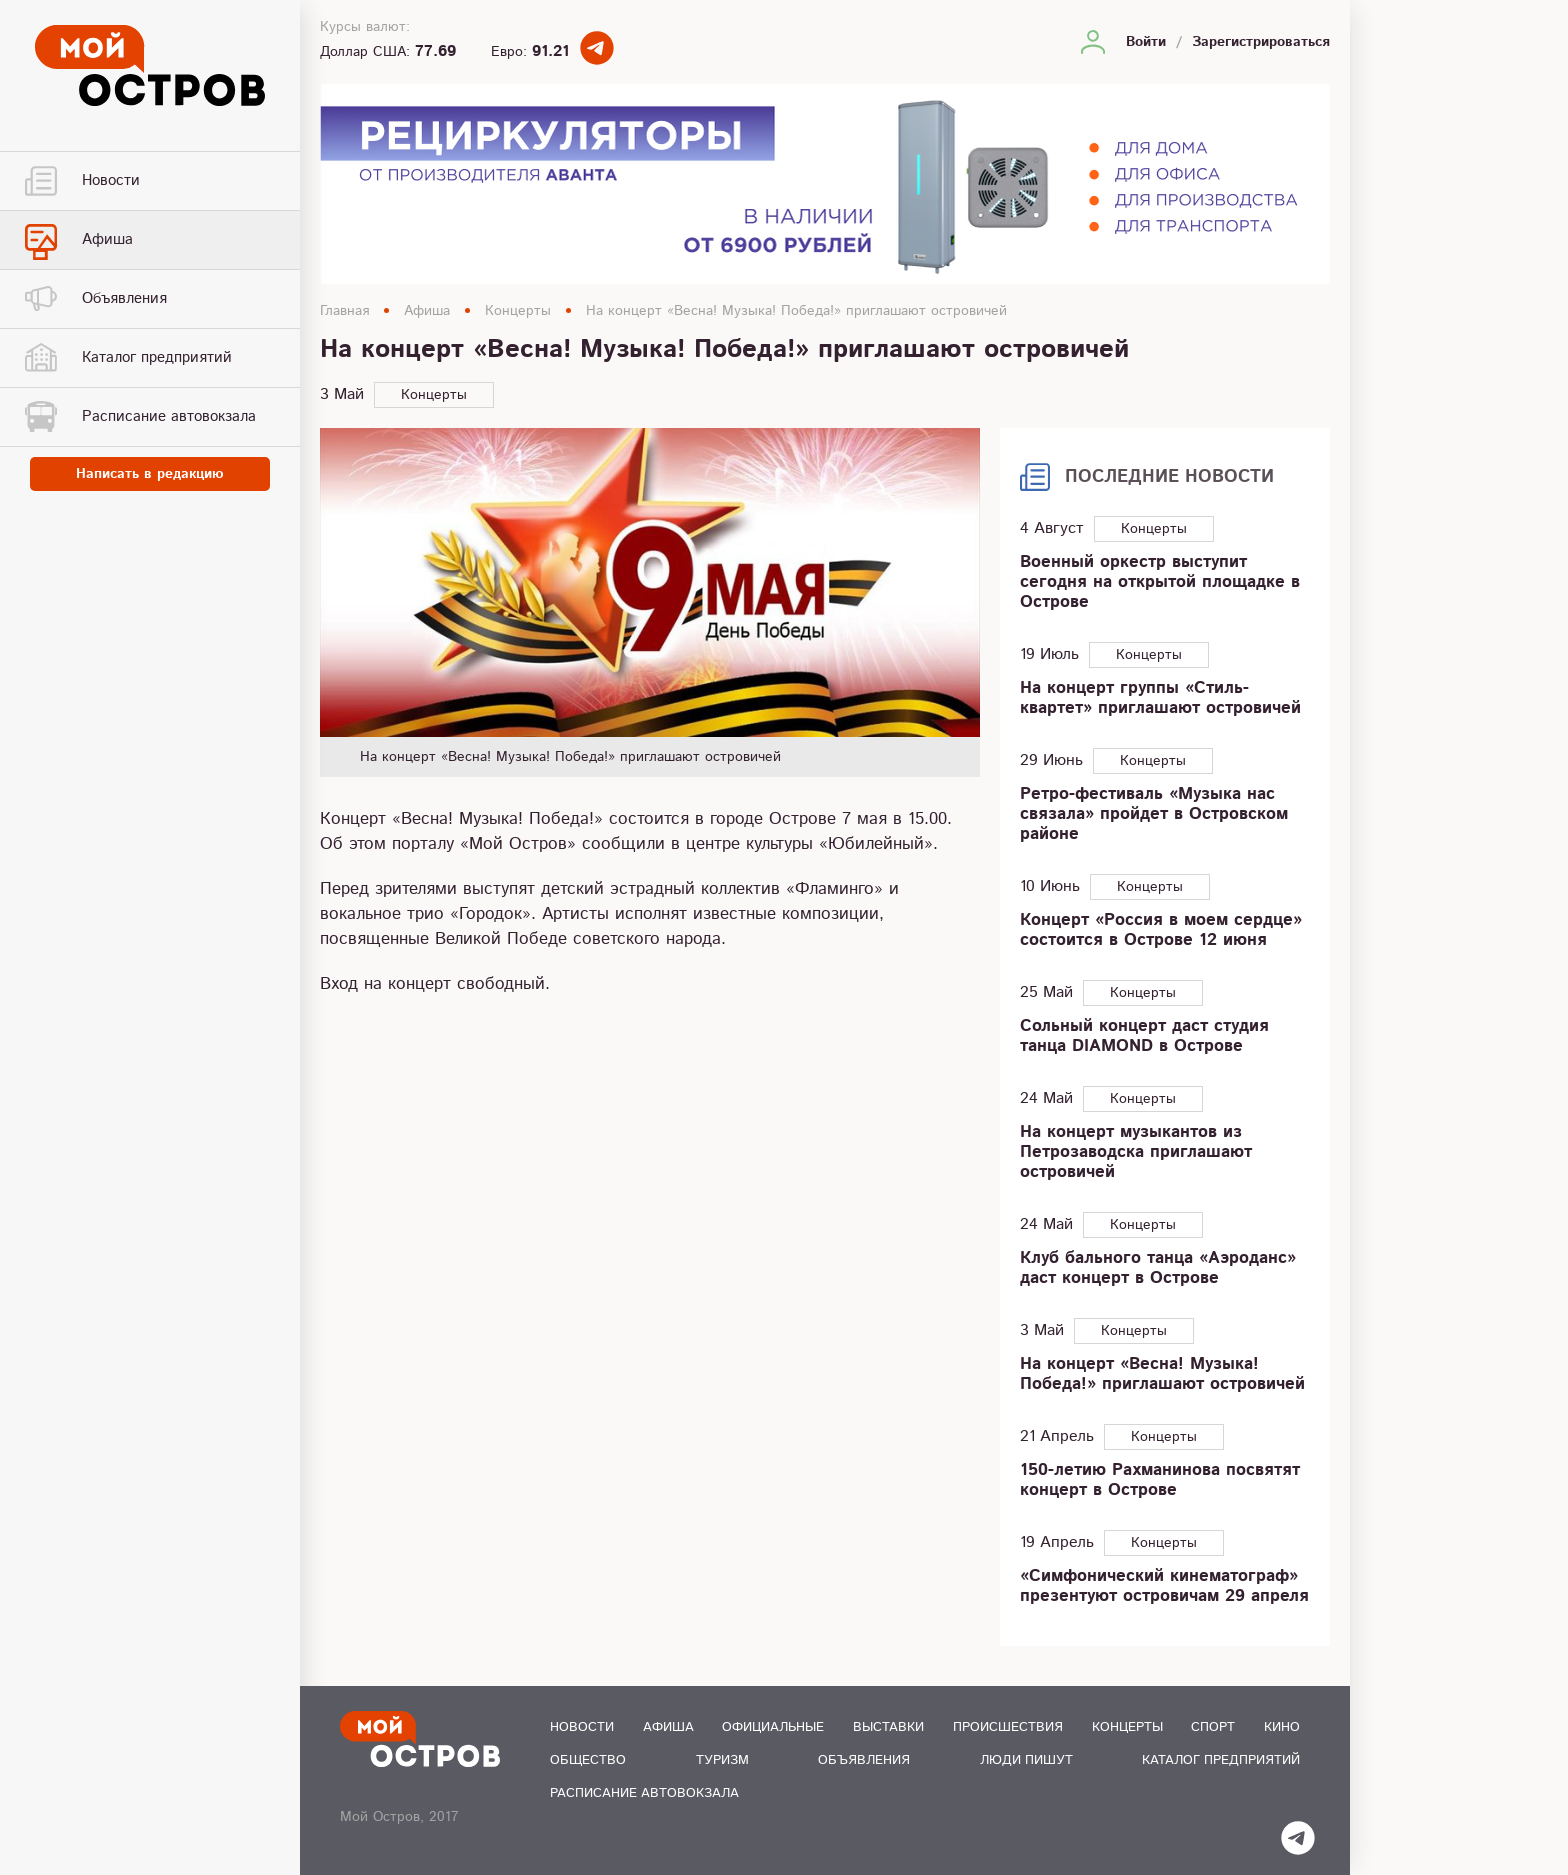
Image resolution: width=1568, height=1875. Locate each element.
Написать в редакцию (150, 474)
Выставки (888, 1727)
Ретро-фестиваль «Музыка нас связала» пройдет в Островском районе (1154, 814)
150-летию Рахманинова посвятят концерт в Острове (1160, 1480)
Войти (1146, 42)
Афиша (427, 311)
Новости (582, 1727)
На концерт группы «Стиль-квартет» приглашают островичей (1160, 698)
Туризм (722, 1760)
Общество (588, 1760)
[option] (650, 602)
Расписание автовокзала (644, 1793)
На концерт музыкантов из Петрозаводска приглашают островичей (1136, 1152)
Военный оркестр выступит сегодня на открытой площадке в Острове (1160, 582)
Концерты (518, 311)
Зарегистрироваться (1261, 42)
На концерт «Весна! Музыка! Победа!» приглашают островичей (796, 311)
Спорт (1213, 1727)
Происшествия (1008, 1727)
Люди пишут (1026, 1760)
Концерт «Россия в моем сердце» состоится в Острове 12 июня (1161, 930)
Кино (1282, 1727)
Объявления (864, 1760)
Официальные (773, 1727)
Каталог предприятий (1221, 1760)
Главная (344, 311)
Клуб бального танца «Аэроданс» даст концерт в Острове (1158, 1268)
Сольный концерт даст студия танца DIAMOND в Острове (1144, 1036)
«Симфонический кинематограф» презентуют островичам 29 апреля (1164, 1586)
